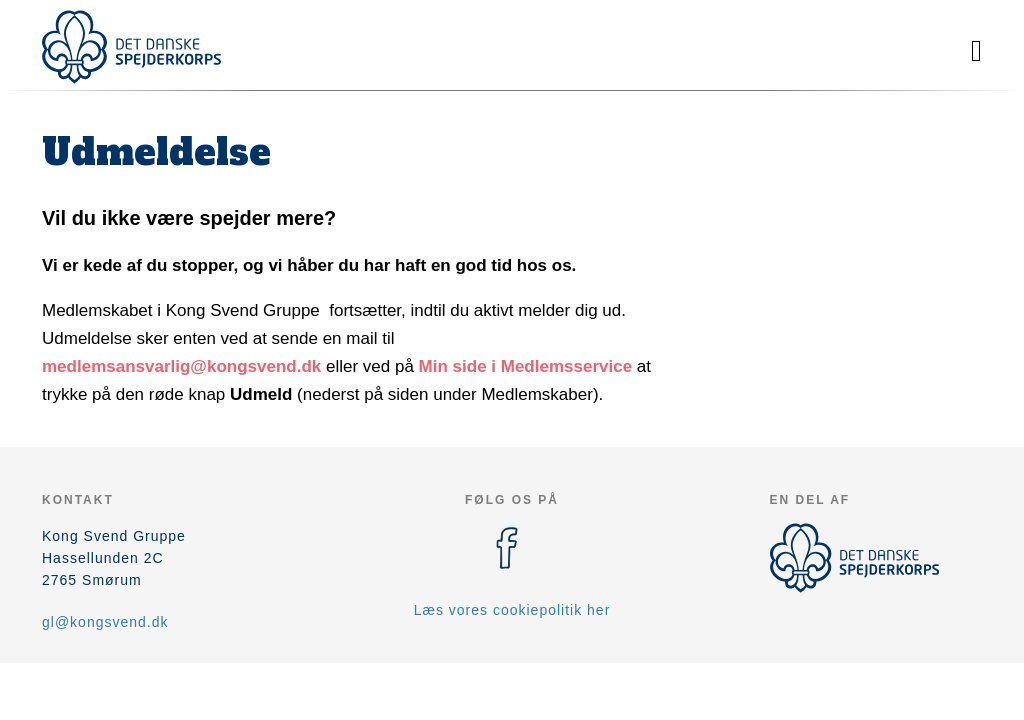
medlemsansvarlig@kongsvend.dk (181, 366)
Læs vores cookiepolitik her (512, 610)
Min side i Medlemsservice (526, 366)
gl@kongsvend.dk (105, 622)
